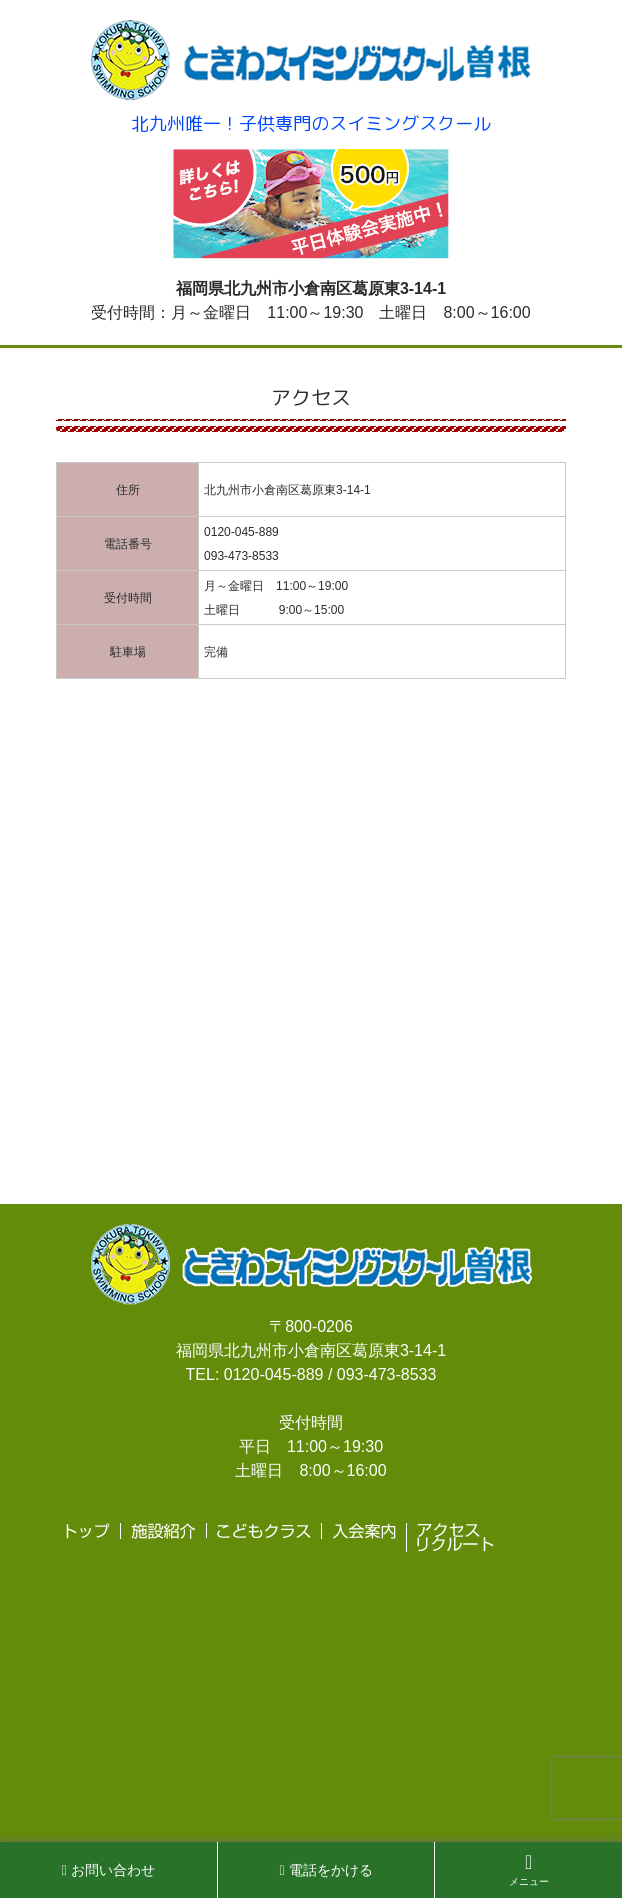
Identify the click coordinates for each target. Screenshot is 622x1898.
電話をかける (326, 1870)
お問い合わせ (108, 1870)
